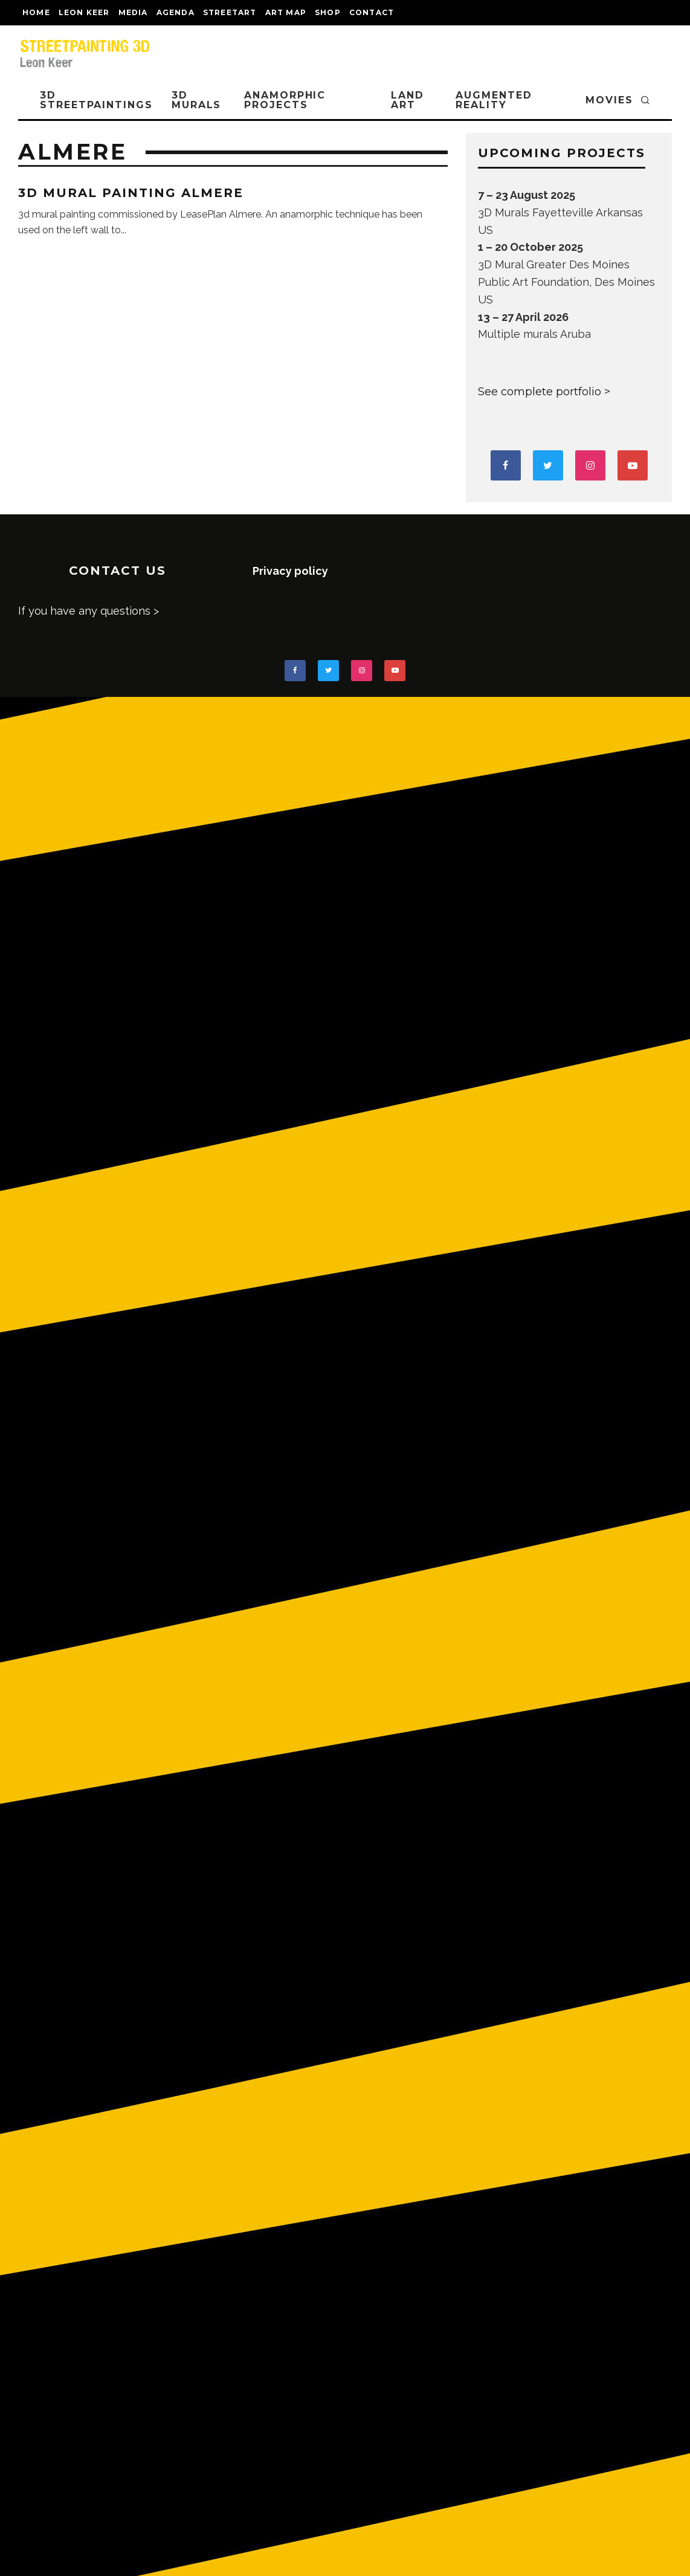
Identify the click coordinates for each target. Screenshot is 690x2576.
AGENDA (175, 12)
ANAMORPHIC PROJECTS (285, 100)
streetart (230, 12)
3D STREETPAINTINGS (96, 100)
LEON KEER (84, 12)
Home (36, 12)
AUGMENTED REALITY (494, 100)
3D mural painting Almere (130, 193)
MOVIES (609, 100)
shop (328, 12)
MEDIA (133, 12)
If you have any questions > (88, 610)
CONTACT (371, 12)
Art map (285, 12)
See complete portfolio (539, 391)
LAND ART (407, 100)
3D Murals (197, 100)
